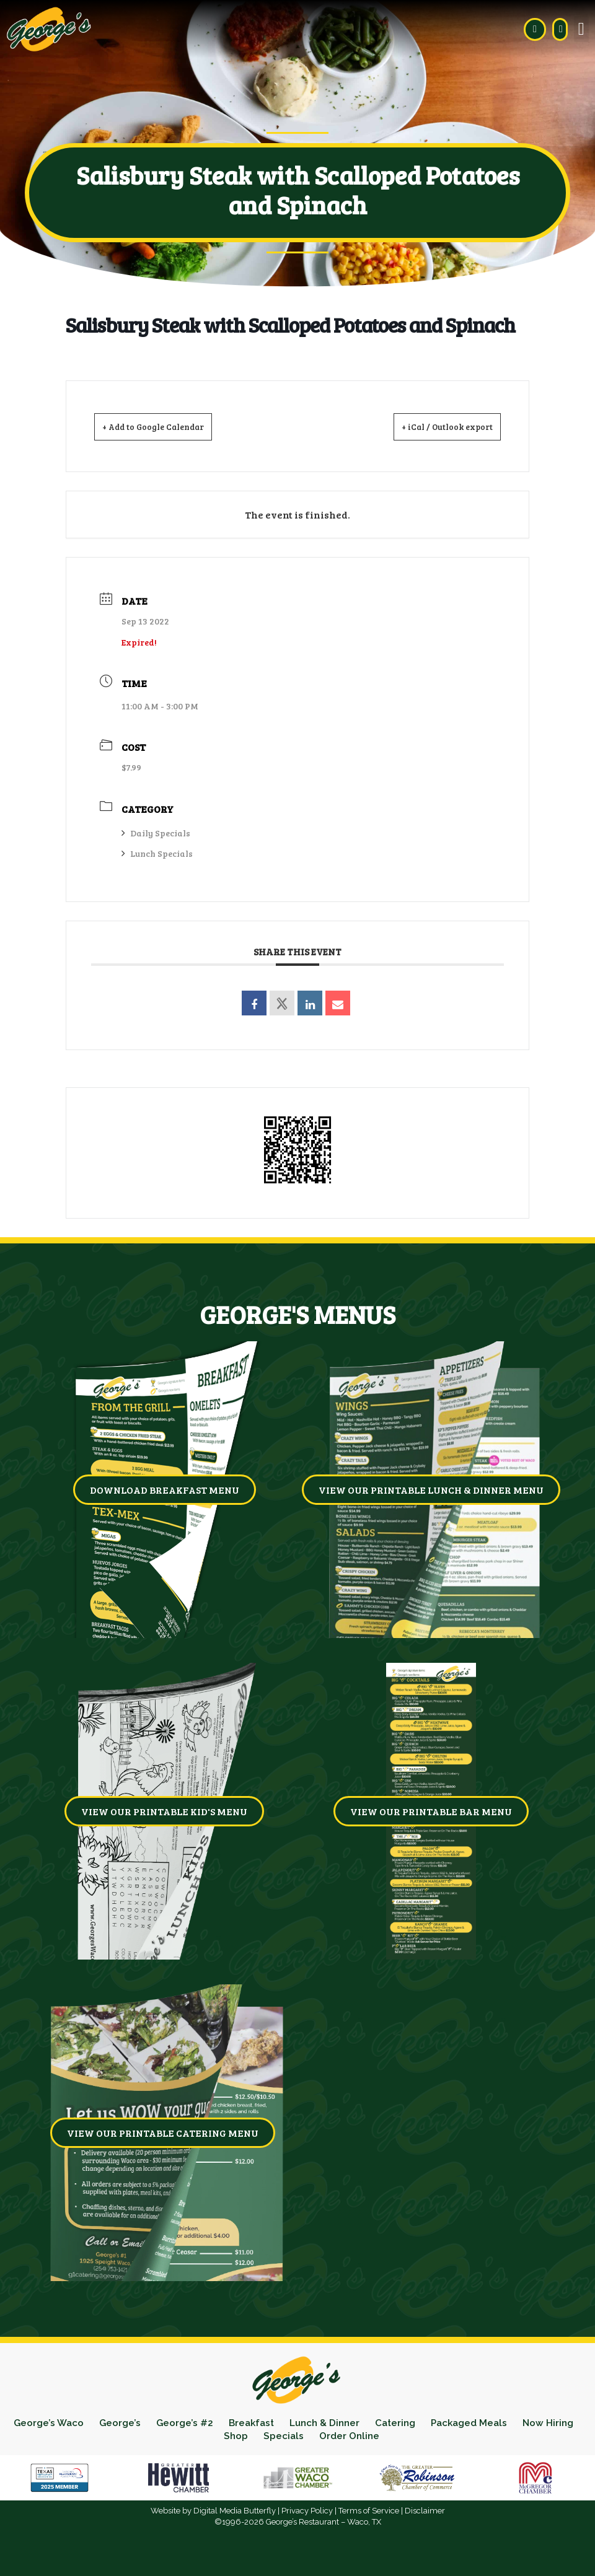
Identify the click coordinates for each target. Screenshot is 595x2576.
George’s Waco (74, 2423)
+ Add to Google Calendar (168, 426)
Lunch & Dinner (358, 2423)
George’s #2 (213, 2423)
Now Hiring (214, 2436)
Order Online (384, 2436)
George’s (147, 2423)
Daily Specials (155, 832)
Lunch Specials (157, 853)
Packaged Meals (509, 2423)
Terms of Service (368, 2511)
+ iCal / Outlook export (433, 426)
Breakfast (282, 2423)
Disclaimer (425, 2511)
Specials (316, 2436)
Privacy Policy (307, 2511)
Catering (432, 2423)
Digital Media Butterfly (234, 2511)
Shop (268, 2436)
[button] (581, 29)
